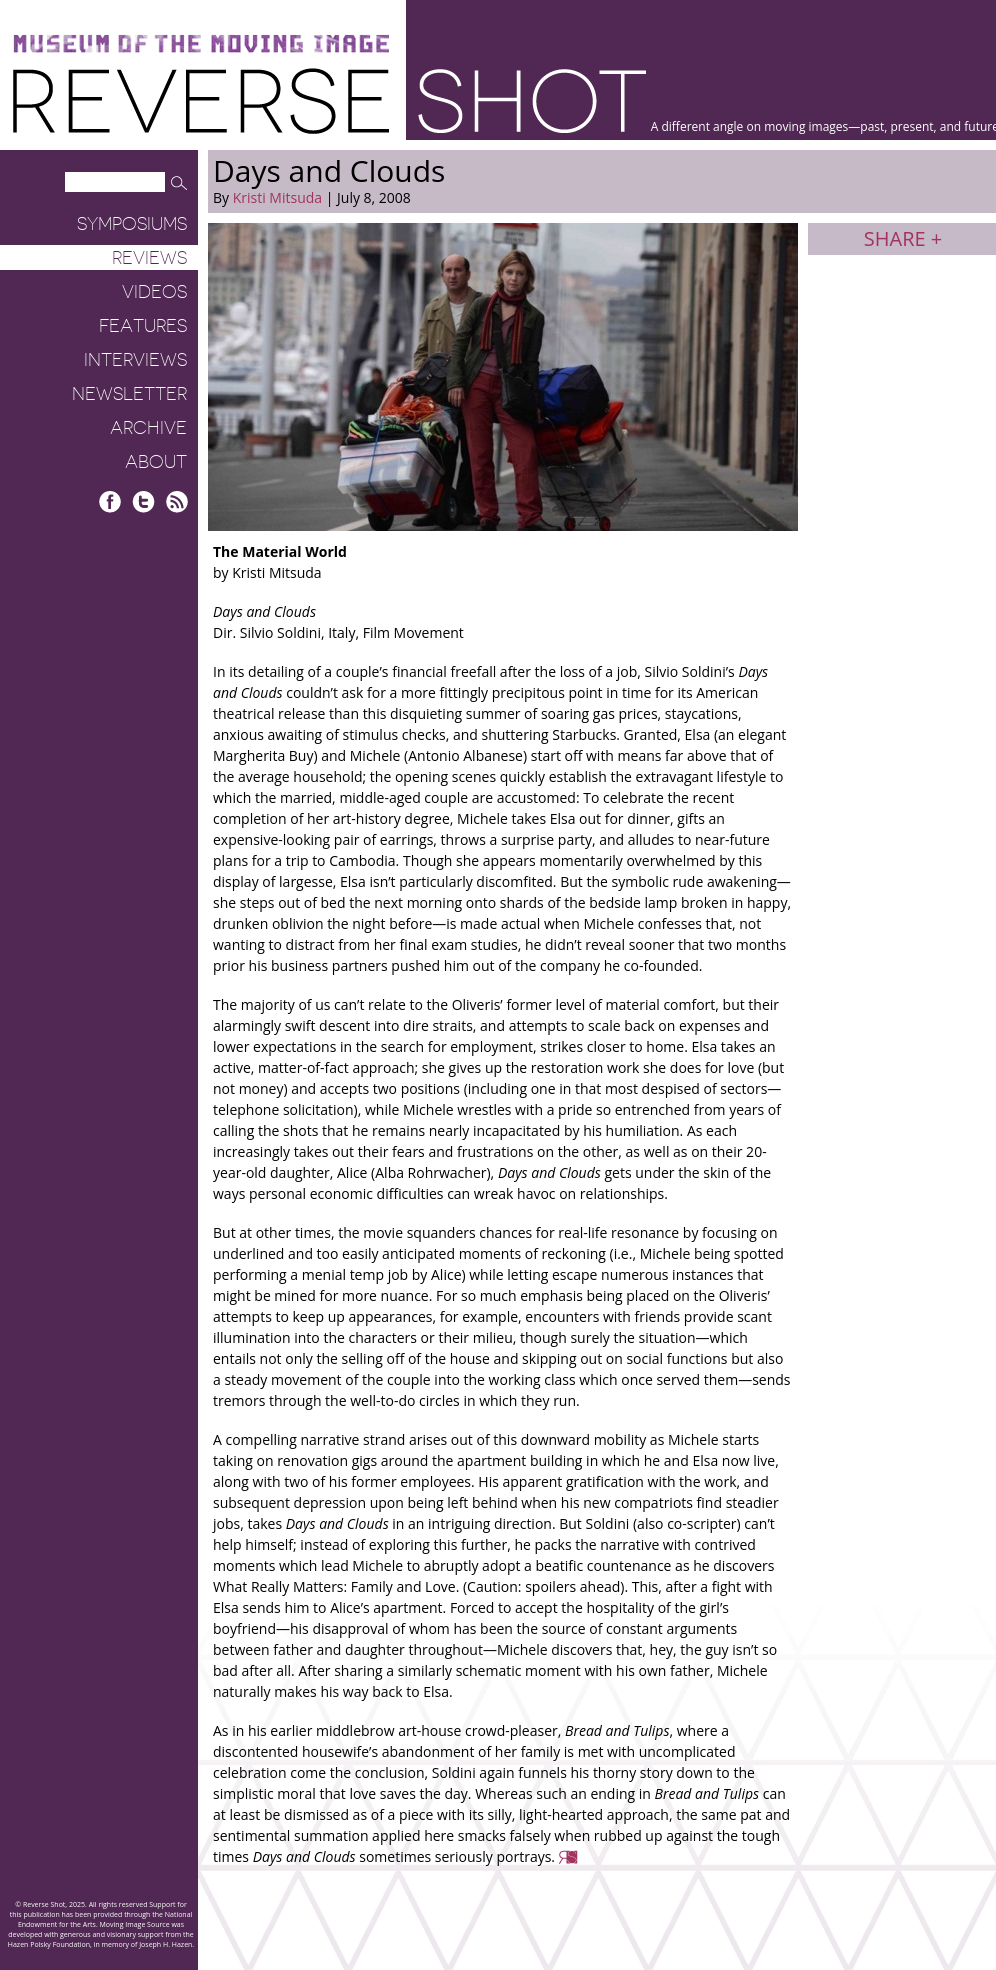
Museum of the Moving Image (201, 44)
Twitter (143, 501)
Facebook (110, 501)
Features (143, 326)
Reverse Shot (329, 100)
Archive (148, 428)
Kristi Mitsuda (277, 197)
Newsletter (129, 394)
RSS (176, 501)
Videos (154, 292)
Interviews (135, 360)
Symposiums (132, 224)
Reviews (149, 258)
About (156, 462)
